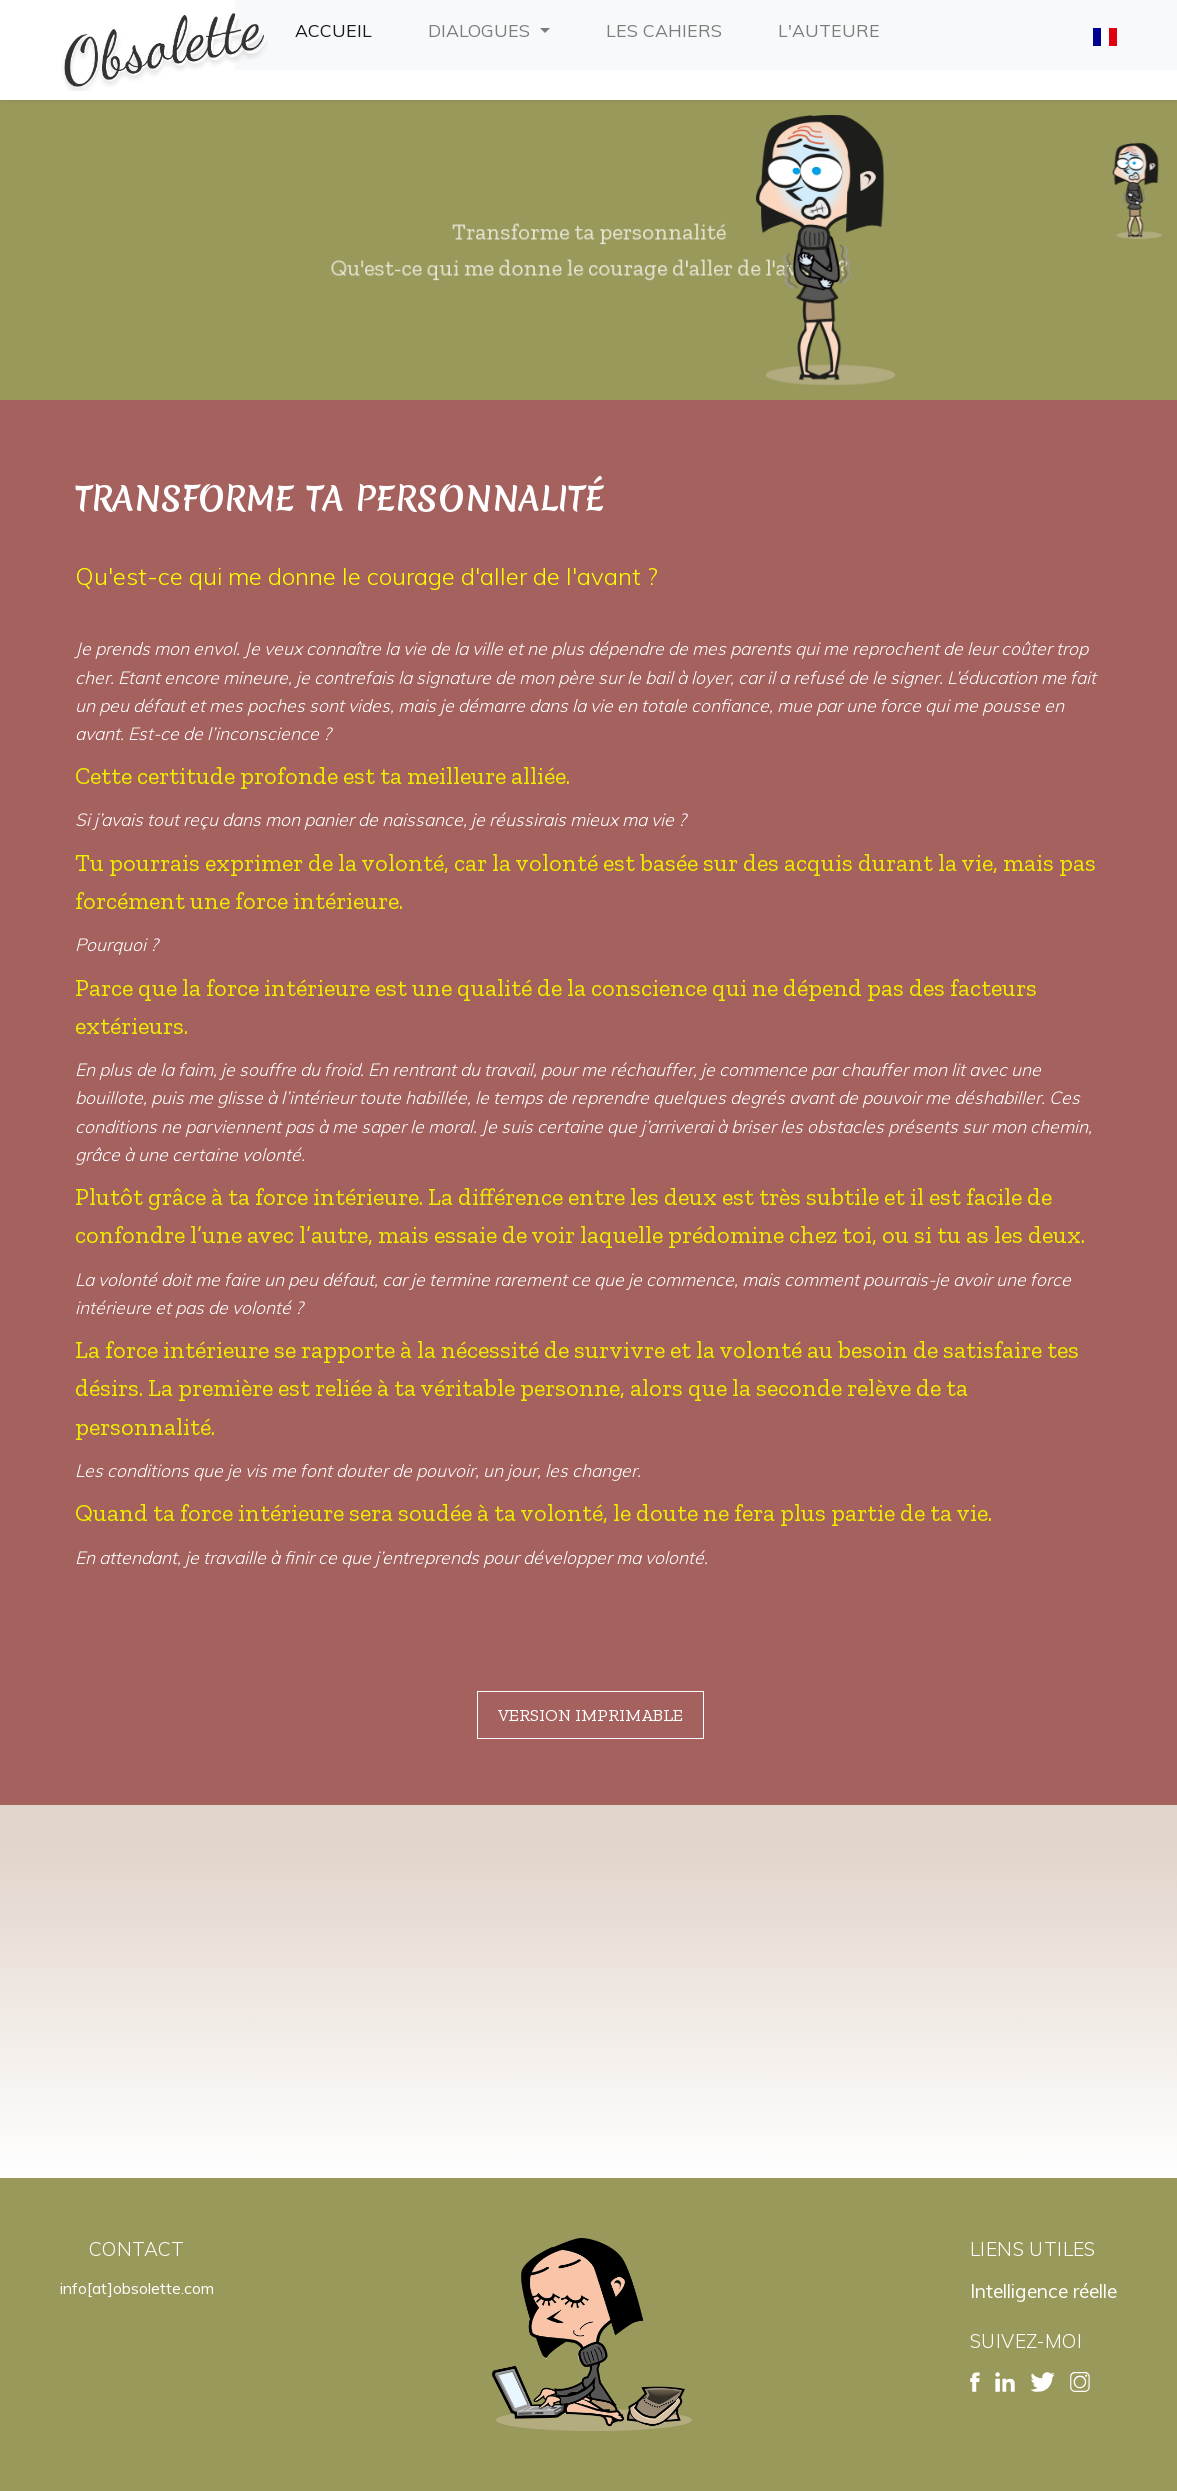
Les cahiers (668, 28)
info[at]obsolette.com (137, 2288)
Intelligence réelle (1043, 2291)
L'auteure (833, 28)
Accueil (337, 28)
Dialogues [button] (481, 30)
